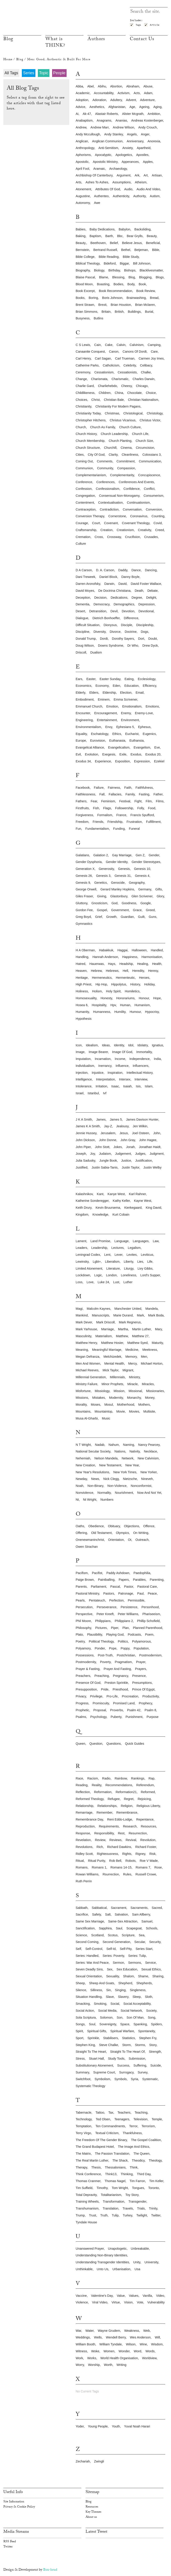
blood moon (84, 284)
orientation (116, 1539)
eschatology (99, 734)
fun (78, 828)
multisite (149, 1411)
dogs (144, 631)
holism (97, 991)
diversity (100, 631)
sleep (136, 1997)
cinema (126, 447)
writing (121, 2365)
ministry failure (87, 1384)
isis (138, 1086)
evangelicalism (119, 747)
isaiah (127, 1086)
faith (127, 787)
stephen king (85, 2045)
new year (132, 1465)
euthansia (136, 740)
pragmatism (123, 1662)
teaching (141, 2112)
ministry (134, 1377)
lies (140, 1261)
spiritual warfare (122, 2031)
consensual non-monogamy (119, 495)
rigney (140, 1854)
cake (108, 345)
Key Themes (93, 2512)
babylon (124, 229)
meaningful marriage (106, 1349)
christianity (83, 406)
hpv (113, 1005)
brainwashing (136, 298)
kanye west (116, 1194)
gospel (102, 910)
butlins (98, 318)
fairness (114, 787)
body (130, 284)
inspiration (115, 1072)
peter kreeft (105, 1614)
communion (84, 468)
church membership (90, 441)
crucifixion (132, 537)
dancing (151, 570)
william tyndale (110, 2344)
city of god (96, 454)
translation (110, 2208)
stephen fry (147, 2038)
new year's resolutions (92, 1472)
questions (113, 1743)
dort (141, 638)
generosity (106, 869)
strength (155, 2051)
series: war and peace (92, 1962)
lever (118, 1254)
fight (138, 801)
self (78, 1949)
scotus (113, 1935)
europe (81, 740)
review (100, 1840)
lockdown (83, 1275)
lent (107, 1254)
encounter (83, 713)
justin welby (152, 1167)
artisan (157, 175)
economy (102, 685)
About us (91, 2517)
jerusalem (108, 1133)
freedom (82, 821)
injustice (98, 1072)
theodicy (138, 2160)
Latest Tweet (96, 2532)
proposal (99, 1710)
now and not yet (149, 1492)
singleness (137, 1990)
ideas (106, 1045)
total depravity (86, 2195)
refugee (114, 1799)
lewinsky (82, 1261)
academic (83, 93)
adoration (99, 100)
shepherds (144, 1983)
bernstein (82, 250)
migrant (127, 1370)
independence (139, 1059)
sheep (80, 1983)
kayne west (142, 1200)
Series (28, 73)
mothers (144, 1404)
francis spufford (142, 815)
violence (82, 2302)
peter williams (128, 1614)
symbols (120, 2079)
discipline (83, 631)
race (79, 1778)
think (133, 2167)
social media (107, 2010)
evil (78, 754)
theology (155, 2160)
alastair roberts (106, 114)
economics (83, 685)
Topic (43, 73)
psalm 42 (133, 1710)
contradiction (109, 509)
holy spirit (113, 991)
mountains (83, 1411)
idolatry (142, 1045)
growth (111, 917)
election (125, 692)
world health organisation (119, 2358)
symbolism (102, 2079)
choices (81, 399)
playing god (115, 1634)
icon (79, 1045)
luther (127, 1282)
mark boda (156, 1315)
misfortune (83, 1391)
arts (78, 182)
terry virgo (83, 2133)
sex (109, 1969)
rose (158, 1867)
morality (81, 1404)
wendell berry (116, 2337)
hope (157, 998)
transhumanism (87, 2208)
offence (148, 1526)
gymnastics (84, 923)
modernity (116, 1397)
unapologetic (117, 2248)
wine (143, 2344)
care (154, 351)
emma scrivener (125, 699)
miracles (148, 1384)
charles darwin (143, 379)
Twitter (8, 2547)
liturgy (128, 1268)
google (145, 903)
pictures (101, 1628)
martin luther (141, 1329)
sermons (134, 1962)
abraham (132, 86)
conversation (132, 509)
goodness (129, 903)
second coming (87, 1942)
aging (157, 107)
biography (83, 270)
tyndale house (86, 2222)
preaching (101, 1676)
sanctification (85, 1928)
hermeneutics (102, 977)
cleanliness (130, 454)
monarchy (134, 1397)
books (80, 298)
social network (131, 2010)
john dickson (85, 1140)
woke (95, 2351)
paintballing (106, 1579)
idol (130, 1045)
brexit (102, 304)
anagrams (104, 120)
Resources (92, 2507)
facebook (83, 787)
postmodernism (150, 1655)
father (158, 794)
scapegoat (134, 1928)
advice (80, 107)
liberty (128, 1261)
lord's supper (150, 1275)
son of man (135, 2017)
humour (135, 1012)
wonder (124, 2351)
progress (82, 1703)
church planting (120, 441)
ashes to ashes (97, 182)
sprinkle (93, 2038)
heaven (81, 970)
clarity (113, 454)
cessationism (104, 372)
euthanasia (117, 740)
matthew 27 (140, 1336)
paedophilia (142, 1573)
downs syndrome (110, 645)
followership (124, 808)
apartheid (144, 148)
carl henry (83, 358)
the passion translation (112, 2153)
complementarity (122, 475)
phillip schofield (148, 1621)
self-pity (126, 1949)
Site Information (13, 2502)
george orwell (86, 889)
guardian (127, 917)
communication (150, 461)
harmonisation (152, 957)
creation (106, 530)
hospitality (99, 1005)
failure (99, 787)
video (160, 2295)
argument (123, 175)
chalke (146, 372)
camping (154, 345)
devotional (146, 611)
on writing (140, 1533)
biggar (124, 263)
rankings (138, 1778)
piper (114, 1628)
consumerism (153, 495)
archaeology (118, 168)
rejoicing (144, 1799)
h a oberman (85, 950)
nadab (99, 1444)
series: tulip (137, 1955)
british (119, 311)
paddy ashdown (117, 1573)
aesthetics (97, 107)
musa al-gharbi (87, 1418)
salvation (121, 1914)
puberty (116, 1717)
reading (82, 1785)
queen (80, 1743)
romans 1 (99, 1867)
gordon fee (84, 910)
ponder (100, 1648)
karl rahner (137, 1194)
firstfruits (82, 808)
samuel (146, 1921)
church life (140, 434)
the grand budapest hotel (95, 2146)
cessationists (127, 372)
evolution (91, 754)
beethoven (98, 243)
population (141, 1648)
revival (131, 1840)
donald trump (86, 638)
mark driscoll (105, 1322)
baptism (95, 236)
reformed (148, 1792)
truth (104, 2215)
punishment (134, 1717)
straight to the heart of (127, 2051)
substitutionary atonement (94, 2065)
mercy (132, 1363)
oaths (80, 1526)
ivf (104, 1093)
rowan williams (87, 1874)
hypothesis (84, 1018)
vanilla (147, 2295)
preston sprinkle (116, 1682)
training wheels (87, 2201)
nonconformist (141, 1486)
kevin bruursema (108, 1207)
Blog (8, 39)
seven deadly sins (89, 1969)
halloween (139, 950)
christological (132, 413)
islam (148, 1086)
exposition (122, 761)
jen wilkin (140, 1126)
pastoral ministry (87, 1593)
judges (140, 1153)
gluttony (82, 903)
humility (119, 1012)
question (96, 1743)
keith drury (84, 1207)
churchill (110, 447)
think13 (110, 2174)
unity (136, 2262)
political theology (101, 1641)
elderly (80, 692)
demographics (124, 604)
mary (158, 1329)
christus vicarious (123, 420)
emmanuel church (89, 706)
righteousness (107, 1854)
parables (139, 1579)
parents (81, 1586)
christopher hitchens (91, 420)
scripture (128, 1935)
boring (93, 298)
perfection (116, 1600)
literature (113, 1268)
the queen (141, 2153)
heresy (153, 970)
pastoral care (147, 1586)
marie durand (123, 1315)
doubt (152, 638)
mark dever (84, 1322)
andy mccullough (88, 134)
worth (108, 2365)
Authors (96, 39)
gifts (158, 889)
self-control (93, 1949)
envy (108, 727)
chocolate (134, 393)
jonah (130, 1147)
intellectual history (139, 1072)
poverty (105, 1662)
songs (80, 2024)
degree (137, 597)
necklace (150, 1451)
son (119, 2017)
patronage (125, 1593)
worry (80, 2365)
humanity (82, 1012)
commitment (125, 461)
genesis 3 (103, 875)
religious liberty (148, 1806)
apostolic (82, 161)
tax (110, 2112)
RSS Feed (9, 2542)
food (151, 808)
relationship (84, 1806)
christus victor (150, 420)
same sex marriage (90, 1921)
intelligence (84, 1079)
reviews (115, 1840)
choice (151, 393)
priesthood (120, 1689)
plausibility (94, 1634)
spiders (156, 2024)
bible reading (109, 257)
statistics (128, 2038)
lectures (117, 1248)
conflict (149, 488)
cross (99, 537)
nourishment (124, 1492)
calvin (121, 345)
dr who (132, 645)
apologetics (124, 155)
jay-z (108, 1126)
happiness (129, 957)
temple (157, 2119)
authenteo (101, 196)
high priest (83, 984)
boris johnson (112, 298)
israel (79, 1093)
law (156, 1241)
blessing (118, 277)
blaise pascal (85, 277)
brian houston (121, 304)
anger (145, 134)
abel (90, 86)
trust (92, 2215)
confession (84, 488)
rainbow (121, 1778)
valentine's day (101, 2295)
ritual (80, 1860)
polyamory (83, 1648)
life (149, 1261)
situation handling (89, 1997)
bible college (85, 257)
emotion (112, 706)
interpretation (105, 1079)
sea (142, 1935)
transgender (137, 2201)
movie (120, 1411)
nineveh (147, 1479)
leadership (99, 1248)
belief (114, 243)
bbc (120, 236)
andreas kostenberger (147, 120)
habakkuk (106, 950)
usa (137, 2269)
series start (144, 1949)
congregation (85, 495)
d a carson (84, 570)
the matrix (83, 2153)
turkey (127, 2215)
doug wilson (85, 645)
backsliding (142, 229)
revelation (83, 1840)
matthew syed (137, 1343)
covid (158, 523)
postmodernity (86, 1662)
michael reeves (87, 1370)
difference (131, 618)
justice (126, 1160)
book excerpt (85, 291)
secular (139, 1942)
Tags (138, 24)
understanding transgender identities (102, 2262)
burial (149, 311)
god (115, 903)
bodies (118, 284)
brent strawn (85, 304)
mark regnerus (130, 1322)
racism (92, 1778)
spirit (79, 2031)
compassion (126, 468)
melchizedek (112, 1356)
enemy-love (144, 713)
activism (124, 93)
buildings (134, 311)
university (151, 2262)
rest (121, 1833)
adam (148, 93)
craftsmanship (86, 530)
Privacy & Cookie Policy (19, 2507)
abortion (116, 86)
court (96, 523)
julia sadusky (85, 1160)
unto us (102, 2269)
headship (126, 964)
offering (81, 1533)
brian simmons (87, 311)
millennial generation (91, 1377)
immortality (144, 1052)
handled (157, 950)
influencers (140, 1066)
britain (106, 311)
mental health (114, 1363)
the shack (120, 2160)
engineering (84, 720)
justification (143, 1160)
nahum (113, 1444)
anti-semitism (108, 148)
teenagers (121, 2119)
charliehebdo (107, 386)
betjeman (141, 250)
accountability (104, 93)
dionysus (110, 625)
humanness (101, 1012)
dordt (104, 638)
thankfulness (132, 2133)
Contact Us (142, 39)
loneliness (128, 1275)
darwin (109, 584)
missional (135, 1391)
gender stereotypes (146, 862)
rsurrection (111, 1874)
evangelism (142, 747)
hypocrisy (152, 1012)
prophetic (82, 1710)
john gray (127, 1140)
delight (151, 597)
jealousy (122, 1126)
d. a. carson (105, 570)
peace (152, 1593)
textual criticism (107, 2133)
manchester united (127, 1308)
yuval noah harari (137, 2426)
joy (92, 1153)
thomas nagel (115, 2181)
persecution (84, 1607)
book (142, 284)
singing (120, 1990)
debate (152, 590)
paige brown (85, 1579)
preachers (83, 1676)
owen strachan (87, 1546)
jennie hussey (86, 1133)
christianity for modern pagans (117, 406)
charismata (99, 379)
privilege (96, 1696)
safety (96, 1914)
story (153, 2045)
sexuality (112, 1976)
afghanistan (116, 107)
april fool (82, 168)
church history (86, 434)
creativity (144, 530)
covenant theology (135, 523)
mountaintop (103, 1411)
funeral (134, 828)
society (151, 2010)
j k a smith (84, 1119)
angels (132, 134)
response (83, 1833)
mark (140, 1315)
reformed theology (90, 1799)
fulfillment (153, 821)
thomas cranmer (88, 2181)
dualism (96, 652)
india (157, 1059)
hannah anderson (105, 957)
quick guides (134, 1743)
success (123, 2065)
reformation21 (126, 1792)
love (90, 1282)
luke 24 (103, 1282)
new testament (110, 1465)
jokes (118, 1147)
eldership (109, 692)
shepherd (125, 1983)
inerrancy (105, 1066)
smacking (83, 2003)
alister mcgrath (132, 114)
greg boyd (83, 917)
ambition (154, 114)
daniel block (108, 577)
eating (129, 679)
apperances (130, 161)
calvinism (136, 345)
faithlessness (85, 794)
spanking (140, 2024)
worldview (149, 2358)
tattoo (100, 2112)
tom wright (120, 2188)
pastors (108, 1593)
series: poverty (113, 1955)
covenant (111, 523)
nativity (134, 1451)
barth (109, 236)
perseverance (106, 1607)
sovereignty (108, 2024)
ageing (144, 107)
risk (152, 1854)
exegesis (108, 754)
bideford (110, 263)
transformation (113, 2201)
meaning (82, 1349)
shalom (128, 1976)
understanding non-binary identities (101, 2255)
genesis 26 (84, 875)
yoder (80, 2426)
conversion (154, 509)
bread (154, 298)
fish (96, 808)
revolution (147, 1840)
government (120, 910)
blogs (160, 277)
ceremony (83, 372)
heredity (138, 970)
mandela (151, 1308)
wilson (130, 2344)
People (59, 73)
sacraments (139, 1908)
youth (116, 2426)
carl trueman (124, 358)
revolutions (84, 1847)
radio (106, 1778)
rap (151, 1778)
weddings (83, 2337)
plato (79, 1634)
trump (80, 2215)
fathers (81, 801)
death (139, 590)
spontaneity (146, 2031)
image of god (122, 1052)
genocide (118, 882)
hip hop (101, 984)
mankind (82, 1315)
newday (81, 1479)
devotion (128, 611)
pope (112, 1648)
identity (119, 1045)
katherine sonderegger (92, 1200)
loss (79, 1282)
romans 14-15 (120, 1867)
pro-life (112, 1696)
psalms (81, 1717)
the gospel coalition (146, 2140)
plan (125, 1628)
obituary (114, 1526)
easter (91, 679)
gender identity (116, 862)
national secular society (93, 1451)
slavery (123, 1997)
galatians (82, 855)
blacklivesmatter (151, 270)
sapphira (105, 1928)
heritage (82, 977)
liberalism (112, 1261)
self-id (111, 1949)
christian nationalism (143, 399)
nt (77, 1499)
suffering (139, 2065)
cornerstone (117, 516)
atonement (83, 189)
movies (134, 1411)
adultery (116, 100)
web (146, 2330)
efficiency (149, 685)
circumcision (145, 447)
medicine (131, 1349)
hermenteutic (125, 977)
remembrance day (89, 1819)
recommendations (118, 1785)
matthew (122, 1336)
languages (141, 1241)
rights (126, 1854)
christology (155, 413)
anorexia (153, 141)
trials (141, 2208)
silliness (96, 1990)
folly (140, 808)
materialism (103, 1336)
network (128, 1458)
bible (155, 250)
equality (81, 734)
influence (122, 1066)
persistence (129, 1607)
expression (142, 761)
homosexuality (86, 998)
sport (79, 2038)
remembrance (126, 1812)
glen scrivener (141, 896)
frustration (134, 821)
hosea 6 (82, 1005)
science (81, 1935)
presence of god (88, 1682)
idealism (92, 1045)
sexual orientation (89, 1976)
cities (80, 454)
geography (137, 882)
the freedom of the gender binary (101, 2140)
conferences (105, 482)
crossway (114, 537)
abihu (102, 86)
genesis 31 (123, 875)
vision (128, 2302)
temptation (83, 2126)
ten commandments (110, 2126)
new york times (124, 1472)
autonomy (83, 203)
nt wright (89, 1499)
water (89, 2330)
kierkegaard (133, 1207)
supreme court (104, 2072)
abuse (148, 86)
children (105, 393)
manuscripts (100, 1315)
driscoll (81, 652)
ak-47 (87, 114)
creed (159, 530)
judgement (123, 1153)
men (144, 1356)
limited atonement (89, 1268)
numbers (106, 1499)
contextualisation (110, 502)
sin (108, 1990)
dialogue (82, 618)
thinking (127, 2174)
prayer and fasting (117, 1669)
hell (125, 970)
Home (7, 59)
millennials (117, 1377)
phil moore (83, 1621)
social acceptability (137, 2003)
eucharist (131, 734)
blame (103, 277)
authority (139, 196)
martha (123, 1329)
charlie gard (85, 386)
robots (130, 1860)
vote (140, 2302)
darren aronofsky (88, 584)
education (131, 685)
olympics (122, 1533)
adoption (82, 100)
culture (81, 543)
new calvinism (148, 1458)
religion (126, 1806)
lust (116, 1282)
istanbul (93, 1093)
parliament (98, 1586)
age (132, 107)
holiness (82, 991)
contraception (86, 509)
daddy (122, 570)
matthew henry (86, 1343)
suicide (155, 2065)
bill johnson (141, 263)
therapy (81, 2167)
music (106, 1418)
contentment (85, 502)
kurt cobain (120, 1214)
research (130, 1826)
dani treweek (85, 577)
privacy (81, 1696)
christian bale (114, 399)
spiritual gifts (96, 2031)
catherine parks (87, 365)
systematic (150, 2079)
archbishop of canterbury (94, 175)
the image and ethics (133, 2146)
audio (128, 189)
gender (154, 855)
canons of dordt (135, 351)
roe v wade (149, 1860)
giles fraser (84, 896)
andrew (81, 127)
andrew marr (99, 127)
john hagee (148, 1140)
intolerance (84, 1086)
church (81, 427)
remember (104, 1812)
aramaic (99, 168)
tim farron (137, 2181)
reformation (102, 1792)
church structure (88, 447)
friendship (115, 821)
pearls (80, 1600)
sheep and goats (101, 1983)
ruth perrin (84, 1881)
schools (151, 1928)
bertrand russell (105, 250)
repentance (145, 1819)
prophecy (145, 1703)
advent (131, 100)
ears (79, 679)
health (156, 964)
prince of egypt (143, 1689)
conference (84, 482)
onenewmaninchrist (90, 1539)
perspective (84, 1614)
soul (92, 2024)
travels (127, 2208)
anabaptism (84, 120)
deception (83, 597)
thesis (96, 2167)
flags (107, 808)
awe (97, 203)
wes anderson (140, 2337)
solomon (106, 2017)
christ (95, 399)
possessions (85, 1655)
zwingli (99, 2461)
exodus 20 (153, 754)
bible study (131, 257)
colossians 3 (151, 454)
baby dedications (102, 229)
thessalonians (115, 2167)
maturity (157, 1343)
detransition (97, 611)
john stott (102, 1147)
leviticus (147, 1254)
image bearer (98, 1052)
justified (82, 1167)
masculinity (83, 1336)
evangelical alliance (90, 747)
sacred (157, 1908)
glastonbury (118, 896)
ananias (121, 120)
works (91, 2358)
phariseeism (151, 1614)
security (155, 1942)
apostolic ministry (105, 161)
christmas (112, 413)
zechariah (83, 2461)
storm (126, 2045)
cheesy (126, 386)
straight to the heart (91, 2051)
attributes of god (107, 189)
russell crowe (145, 1874)
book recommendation (115, 291)
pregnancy (120, 1676)
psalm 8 (150, 1710)
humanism (142, 1005)
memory (131, 1356)
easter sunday (110, 679)
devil (114, 611)
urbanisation (121, 2269)
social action (85, 2010)
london (111, 1275)
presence (139, 1676)
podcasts (134, 1634)
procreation (130, 1696)
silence (81, 1990)
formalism (104, 815)
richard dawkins (119, 1847)
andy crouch (147, 127)
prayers (140, 1669)
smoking (100, 2003)
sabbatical (99, 1908)
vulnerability (156, 2302)
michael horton (152, 1363)
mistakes (98, 1397)
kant (100, 1194)
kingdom (82, 1214)
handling (82, 957)
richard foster (145, 1847)
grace (137, 910)
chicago (142, 386)
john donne (107, 1140)
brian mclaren (145, 304)
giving (101, 896)
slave (110, 1997)
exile (122, 754)
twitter (156, 2215)
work (79, 2358)
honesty (106, 998)
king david (153, 1207)
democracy (102, 604)
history (135, 984)
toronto (153, 2188)
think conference (88, 2174)
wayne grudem (109, 2330)
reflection (83, 1792)
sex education (126, 1969)
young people (98, 2426)
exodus (135, 754)
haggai (122, 950)
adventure (147, 100)
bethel (125, 250)
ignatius (157, 1045)
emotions (152, 706)
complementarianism (91, 475)
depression (146, 604)
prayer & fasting (88, 1669)
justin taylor (130, 1167)
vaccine (81, 2295)
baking (81, 236)
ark (137, 175)
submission (137, 2058)
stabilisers (110, 2038)
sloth (148, 1997)
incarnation (103, 1059)
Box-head (50, 2570)
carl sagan (103, 358)
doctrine (131, 631)
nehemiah (83, 1458)
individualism (85, 1066)
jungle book (108, 1160)
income (120, 1059)
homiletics (132, 991)
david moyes (85, 590)
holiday (149, 984)
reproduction (85, 1826)
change (81, 379)
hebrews (112, 970)
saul (119, 1928)
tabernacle (83, 2112)
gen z (140, 855)
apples (148, 161)
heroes (144, 977)
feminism (108, 801)
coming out (84, 461)
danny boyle (130, 577)
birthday (114, 270)
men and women (88, 1363)
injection (82, 1072)
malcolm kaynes (98, 1308)
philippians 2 (124, 1621)
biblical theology (88, 263)
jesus (124, 1133)
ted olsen (103, 2119)
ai (77, 114)
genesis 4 (142, 875)
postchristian (126, 1655)
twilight (141, 2215)
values (133, 2295)
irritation (101, 1086)
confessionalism (107, 488)
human (125, 1005)
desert (80, 611)
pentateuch (97, 1600)
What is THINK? (55, 42)
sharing (157, 1976)
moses (95, 1404)
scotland (97, 1935)
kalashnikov (84, 1194)
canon (113, 351)
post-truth (105, 1655)
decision (100, 597)
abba (79, 86)
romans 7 (143, 1867)
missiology (102, 1391)
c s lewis (83, 345)
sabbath (82, 1908)
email (140, 692)
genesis (124, 869)
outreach (142, 1539)
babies (81, 229)
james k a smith (88, 1126)
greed (150, 910)
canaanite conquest (90, 351)
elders (93, 692)
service (150, 1962)
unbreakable (140, 2248)
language (121, 1241)
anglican (82, 141)
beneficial (153, 243)
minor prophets (112, 1384)
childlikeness (85, 393)
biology (99, 270)
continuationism (138, 502)
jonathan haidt (150, 1147)
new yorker (148, 1472)
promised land (124, 1703)
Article (154, 24)
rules (127, 1874)
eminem (104, 699)
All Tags (11, 73)
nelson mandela (106, 1458)
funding (119, 828)
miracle (132, 1384)
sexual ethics (151, 1969)
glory (160, 896)
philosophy (83, 1628)
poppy (125, 1648)
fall (101, 794)
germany (144, 889)
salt (108, 1914)
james (101, 1119)
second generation (116, 1942)
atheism (141, 182)
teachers (124, 2112)
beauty (152, 236)
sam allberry (141, 1914)
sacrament (118, 1908)
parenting (157, 1579)
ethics (116, 734)
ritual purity (96, 1860)
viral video (99, 2302)
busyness (83, 318)
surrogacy (126, 2072)
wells (98, 2337)
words (150, 2351)
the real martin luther (92, 2160)
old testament (101, 1533)
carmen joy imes (151, 358)
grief (98, 917)
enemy (126, 713)
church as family (102, 427)
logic (98, 1275)
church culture (130, 427)
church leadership (114, 434)
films (159, 801)
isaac (115, 1086)
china (119, 393)
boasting (103, 284)
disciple (126, 625)
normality (104, 1492)
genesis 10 (142, 869)
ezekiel (159, 761)
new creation (85, 1465)
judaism (105, 1153)
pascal (115, 1586)
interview (140, 1079)
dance (136, 570)
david (122, 584)
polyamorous (141, 1641)
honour (144, 998)
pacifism (82, 1573)
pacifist (97, 1573)
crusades (151, 537)
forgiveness (84, 815)
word (137, 2351)
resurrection (138, 1833)
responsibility (104, 1833)
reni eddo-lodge (119, 1819)
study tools (116, 2058)
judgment (157, 1153)
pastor (128, 1586)
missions (82, 1397)
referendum (145, 1785)
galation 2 (100, 855)
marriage (107, 1329)
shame (143, 1976)
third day (144, 2174)
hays (111, 964)
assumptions (121, 182)
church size (144, 441)
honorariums (125, 998)
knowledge (100, 1214)
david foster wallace (146, 584)
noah (79, 1486)
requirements (109, 1826)
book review (145, 291)
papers (124, 1579)
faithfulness (144, 787)
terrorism (148, 2126)
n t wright (83, 1444)
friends (98, 821)
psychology (98, 1717)
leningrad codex (88, 1254)
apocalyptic (103, 155)
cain (97, 345)
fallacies (115, 794)
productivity (150, 1696)
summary (82, 2072)
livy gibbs (145, 1268)
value (121, 2295)
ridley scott (84, 1854)
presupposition (86, 1689)
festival (124, 801)
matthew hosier (112, 1343)
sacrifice (82, 1914)
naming (128, 1444)
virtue (116, 2302)
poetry (80, 1641)
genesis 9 (83, 882)
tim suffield (84, 2188)
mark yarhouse (86, 1329)
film (149, 801)
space (124, 2024)
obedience (96, 1526)
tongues (138, 2188)
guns (152, 917)
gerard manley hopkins (117, 889)
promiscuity (101, 1703)
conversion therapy (90, 516)
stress (80, 2058)
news (95, 1479)
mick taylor (110, 1370)
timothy (102, 2188)
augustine (83, 196)
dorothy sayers (123, 638)
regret (128, 1799)
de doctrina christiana (114, 590)
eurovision (97, 740)
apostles (142, 155)
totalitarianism (111, 2195)
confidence (132, 488)
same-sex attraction (122, 1921)
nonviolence (84, 1492)
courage (82, 523)
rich (100, 1847)
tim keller (156, 2181)
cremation (83, 537)
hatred (80, 964)
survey (142, 2072)
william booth (85, 2344)
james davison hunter (142, 1119)
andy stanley (113, 134)
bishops (129, 270)
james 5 (116, 1119)
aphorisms (83, 155)
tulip (115, 2215)
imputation (83, 1059)
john (156, 1133)
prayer (140, 1662)
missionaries (155, 1391)
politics (123, 1641)
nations (119, 1451)
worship (94, 2365)
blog (131, 277)
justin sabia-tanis (105, 1167)
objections (131, 1526)
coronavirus (138, 516)
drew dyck (150, 645)
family (130, 794)
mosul (108, 1404)
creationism (125, 530)
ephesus (144, 727)
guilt (141, 917)
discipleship (144, 625)
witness (81, 2351)
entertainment (107, 720)
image (80, 1052)
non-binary (95, 1486)
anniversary (135, 141)
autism (155, 196)
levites (131, 1254)
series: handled (87, 1955)
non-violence (116, 1486)
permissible (136, 1600)
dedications (119, 597)
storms (140, 2045)
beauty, (81, 243)
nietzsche (130, 1479)
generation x (85, 869)
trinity (153, 2208)
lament (81, 1241)
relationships (107, 1806)
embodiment (85, 699)
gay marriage (121, 855)
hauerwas (97, 964)
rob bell (115, 1860)
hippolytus (118, 984)
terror (133, 2126)
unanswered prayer (90, 2248)
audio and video (148, 189)
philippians (103, 1621)
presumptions (142, 1682)
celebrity (129, 365)
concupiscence (149, 475)
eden (116, 685)
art (146, 175)
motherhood (125, 1404)
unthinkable (84, 2269)
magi (79, 1308)
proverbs (116, 1710)
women (109, 2351)
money (149, 1397)
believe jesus (132, 243)
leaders (81, 1248)
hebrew (96, 970)
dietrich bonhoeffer (106, 618)
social (114, 2003)
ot (129, 1539)
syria (134, 2079)
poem (149, 1634)
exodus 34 (83, 761)
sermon (118, 1962)
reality (96, 1785)
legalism (134, 1248)
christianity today (88, 413)
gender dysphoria (89, 862)
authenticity (121, 196)
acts (137, 93)
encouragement (105, 713)
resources (148, 1826)
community (105, 468)
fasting (144, 794)
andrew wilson (123, 127)
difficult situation (88, 625)
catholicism (111, 365)
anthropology (85, 148)
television (140, 2119)
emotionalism (131, 706)
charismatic (120, 379)
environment (130, 720)
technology (84, 2119)
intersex (124, 1079)
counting (158, 516)
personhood (150, 1607)
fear (94, 801)
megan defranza (87, 1356)
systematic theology (90, 2086)
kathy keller (121, 1200)
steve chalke (108, 2045)
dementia (83, 604)
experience (103, 761)
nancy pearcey (149, 1444)
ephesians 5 (125, 727)
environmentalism (88, 727)
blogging (145, 277)
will (157, 2337)
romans (82, 1867)
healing (142, 964)
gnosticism (99, 903)
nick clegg (111, 1479)
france (121, 815)
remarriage (84, 1812)
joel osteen (140, 1133)
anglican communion (107, 141)
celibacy (146, 365)
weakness (131, 2330)
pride (105, 1689)
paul (140, 1593)
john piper (83, 1147)
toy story (131, 2195)
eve (157, 747)
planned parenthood (147, 1628)
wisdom (157, 2344)
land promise (100, 1241)
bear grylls (134, 236)
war (78, 2330)
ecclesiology (146, 679)
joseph (81, 1153)
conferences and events (136, 482)
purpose (153, 1717)
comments (104, 461)
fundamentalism (97, 828)
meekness (149, 1349)
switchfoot (83, 2079)
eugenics (149, 734)
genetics (100, 882)
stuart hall (96, 2058)
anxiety (127, 148)
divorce (115, 631)
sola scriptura (86, 2017)
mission (119, 1391)
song (151, 2017)
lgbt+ (97, 1261)
